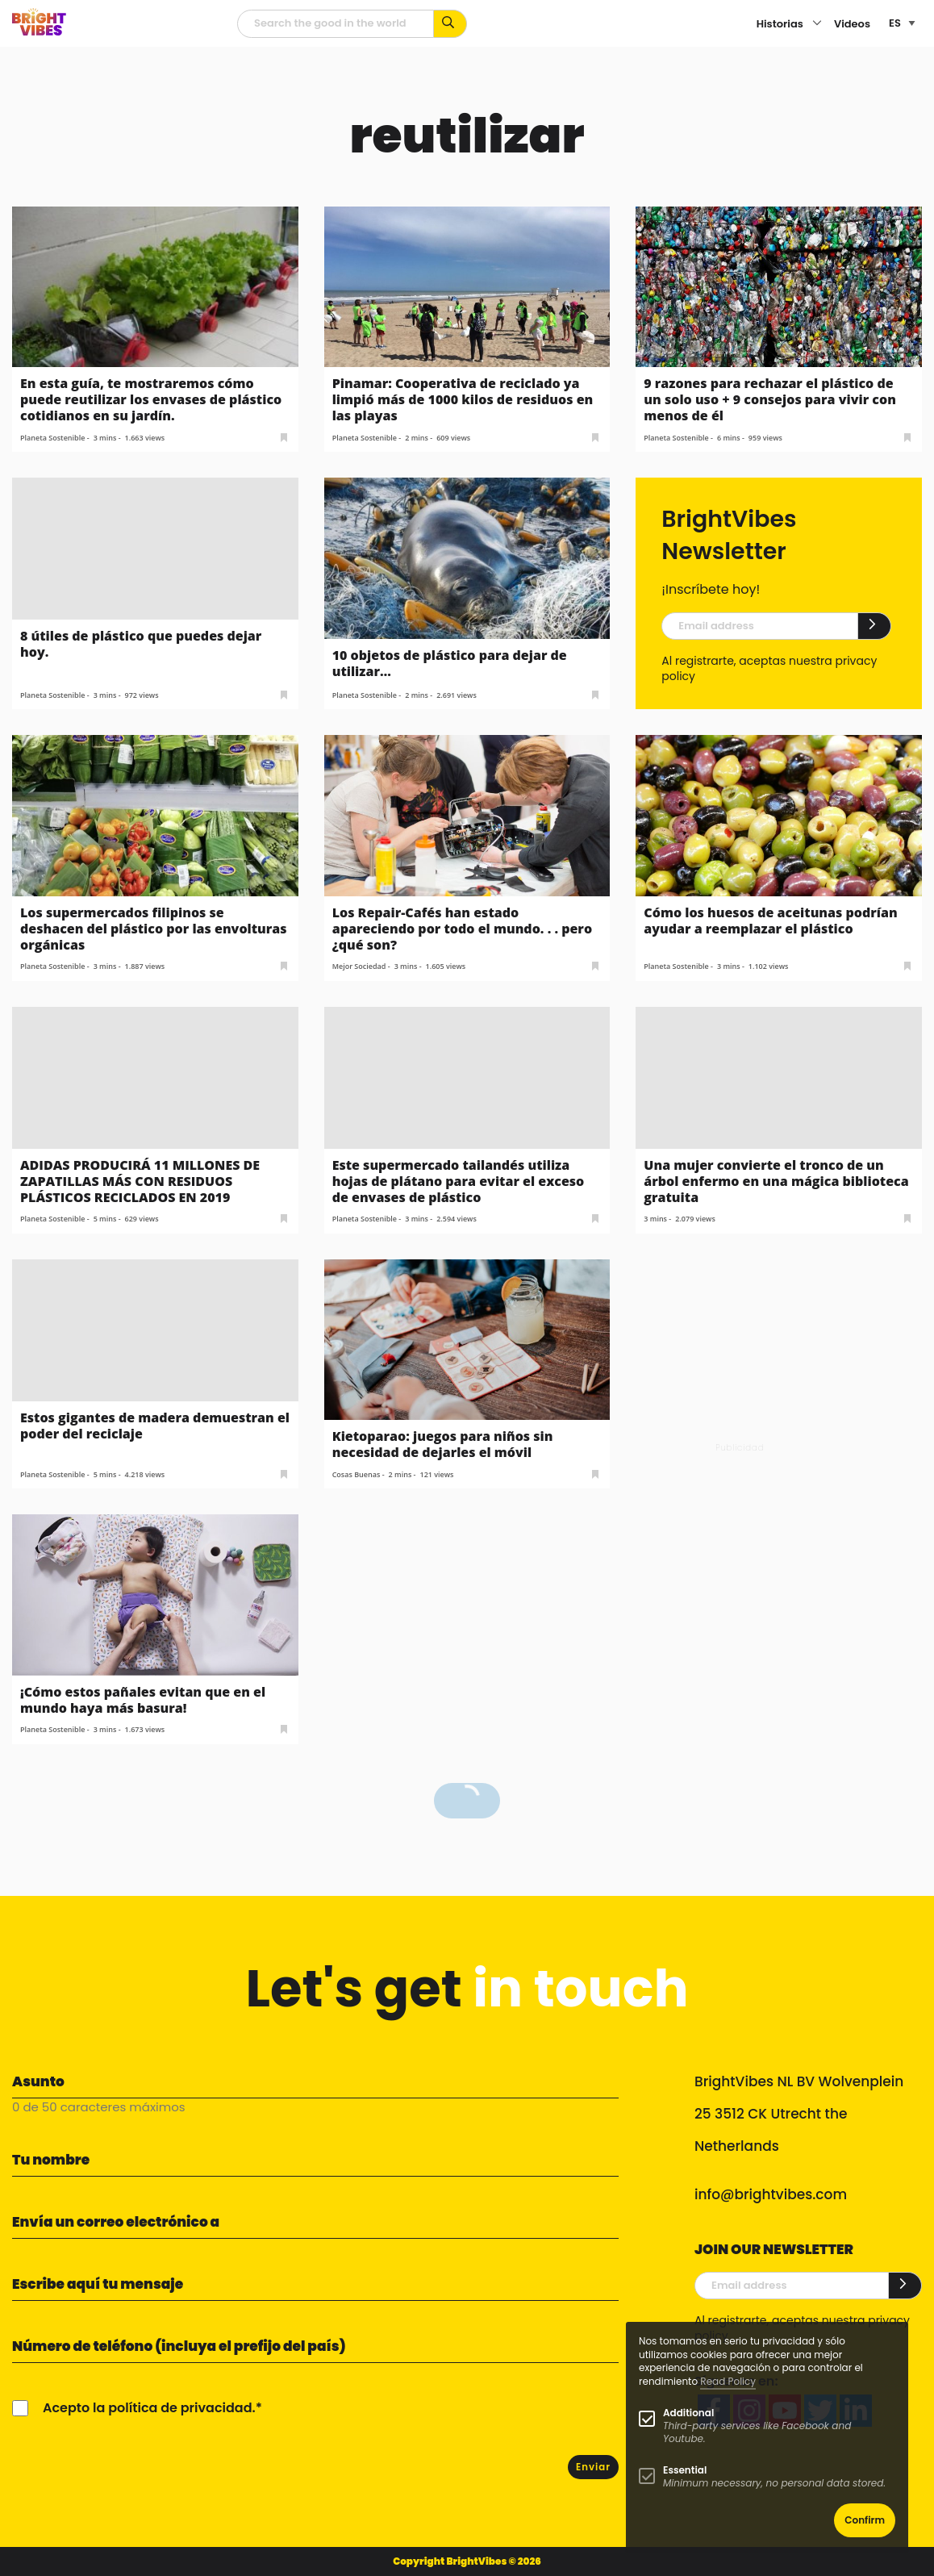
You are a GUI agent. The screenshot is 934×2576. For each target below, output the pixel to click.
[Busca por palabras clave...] (450, 24)
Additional (688, 2412)
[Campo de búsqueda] (335, 24)
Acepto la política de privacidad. (149, 2408)
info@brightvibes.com (770, 2194)
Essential (685, 2470)
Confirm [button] (864, 2520)
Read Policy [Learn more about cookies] (728, 2381)
